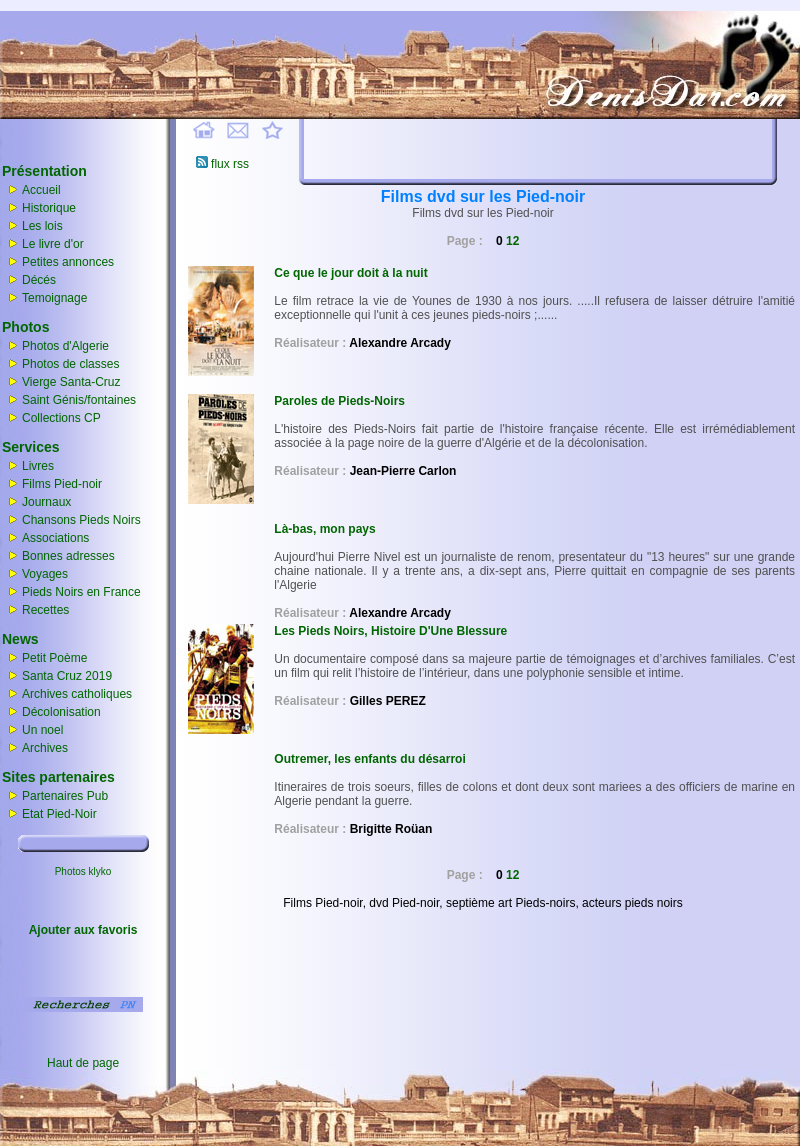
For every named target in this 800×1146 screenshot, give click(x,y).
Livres (38, 466)
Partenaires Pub (65, 796)
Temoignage (54, 298)
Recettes (45, 610)
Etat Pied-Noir (59, 814)
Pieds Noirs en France (81, 592)
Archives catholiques (67, 694)
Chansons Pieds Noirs (81, 520)
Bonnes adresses (68, 556)
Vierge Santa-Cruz (71, 382)
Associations (55, 538)
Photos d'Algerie (65, 346)
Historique (49, 208)
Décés (39, 280)
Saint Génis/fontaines (79, 400)
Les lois (42, 226)
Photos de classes (70, 364)
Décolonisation (51, 712)
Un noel (32, 730)
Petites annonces (68, 262)
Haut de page (83, 1063)
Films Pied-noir (62, 484)
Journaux (46, 502)
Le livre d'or (53, 244)
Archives (45, 748)
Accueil (41, 190)
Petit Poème (44, 658)
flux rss (222, 164)
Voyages (45, 574)
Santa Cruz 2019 (57, 676)
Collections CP (61, 418)
